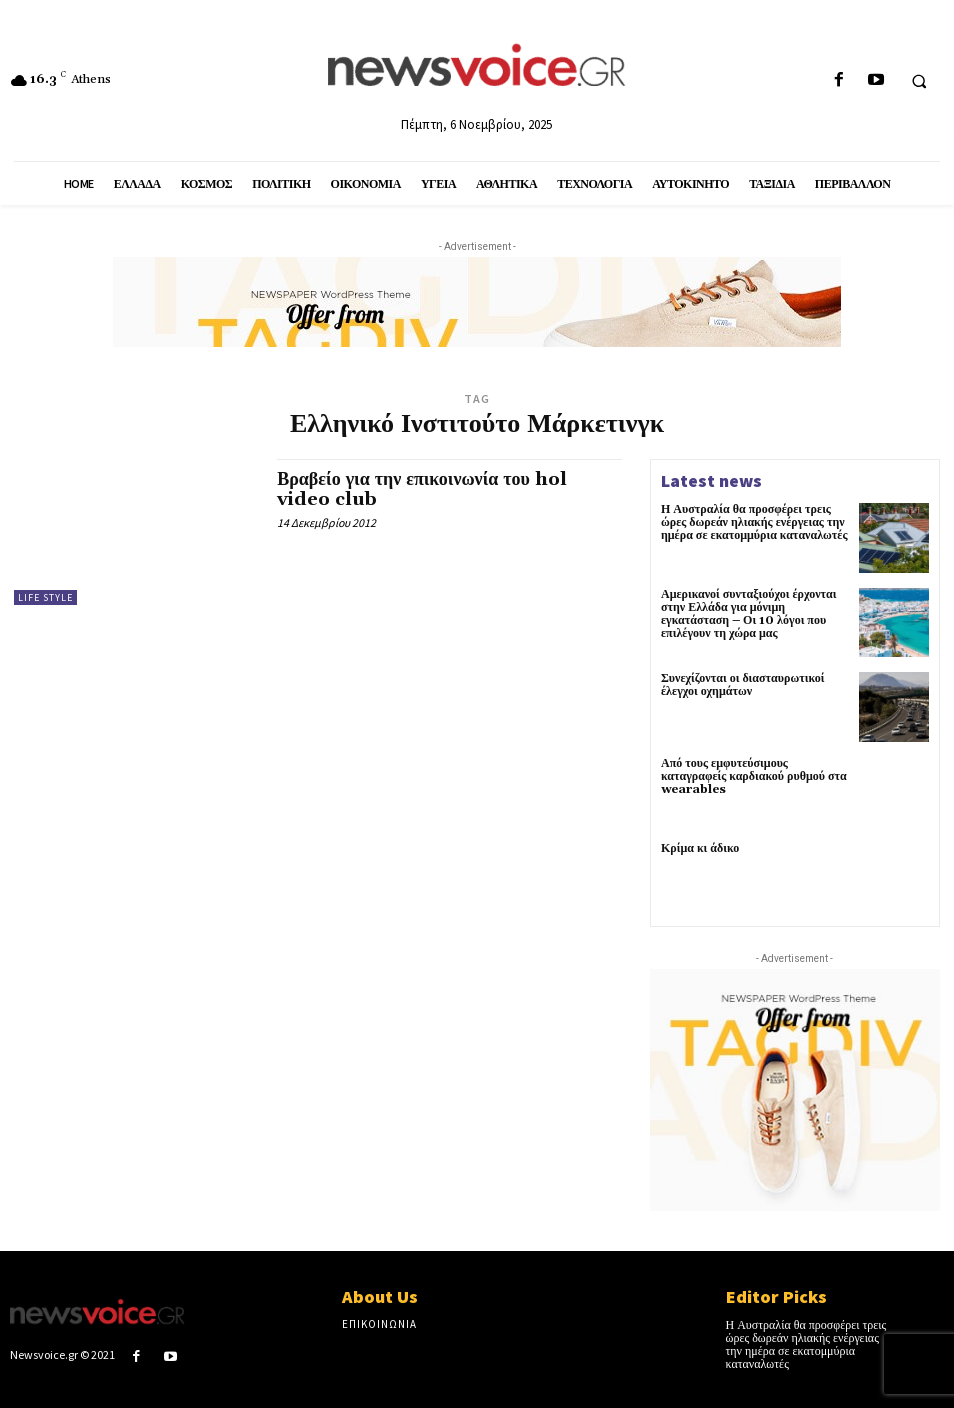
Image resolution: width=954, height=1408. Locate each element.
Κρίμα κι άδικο (700, 848)
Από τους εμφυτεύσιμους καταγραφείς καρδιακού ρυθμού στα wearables (754, 776)
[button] (919, 81)
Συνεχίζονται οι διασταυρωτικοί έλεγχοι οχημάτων (743, 685)
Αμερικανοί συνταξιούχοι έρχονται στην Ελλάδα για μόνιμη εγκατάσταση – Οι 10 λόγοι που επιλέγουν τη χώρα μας (748, 614)
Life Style (45, 597)
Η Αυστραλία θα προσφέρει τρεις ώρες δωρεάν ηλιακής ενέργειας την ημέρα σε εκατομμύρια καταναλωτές (754, 522)
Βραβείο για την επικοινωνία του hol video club (422, 489)
